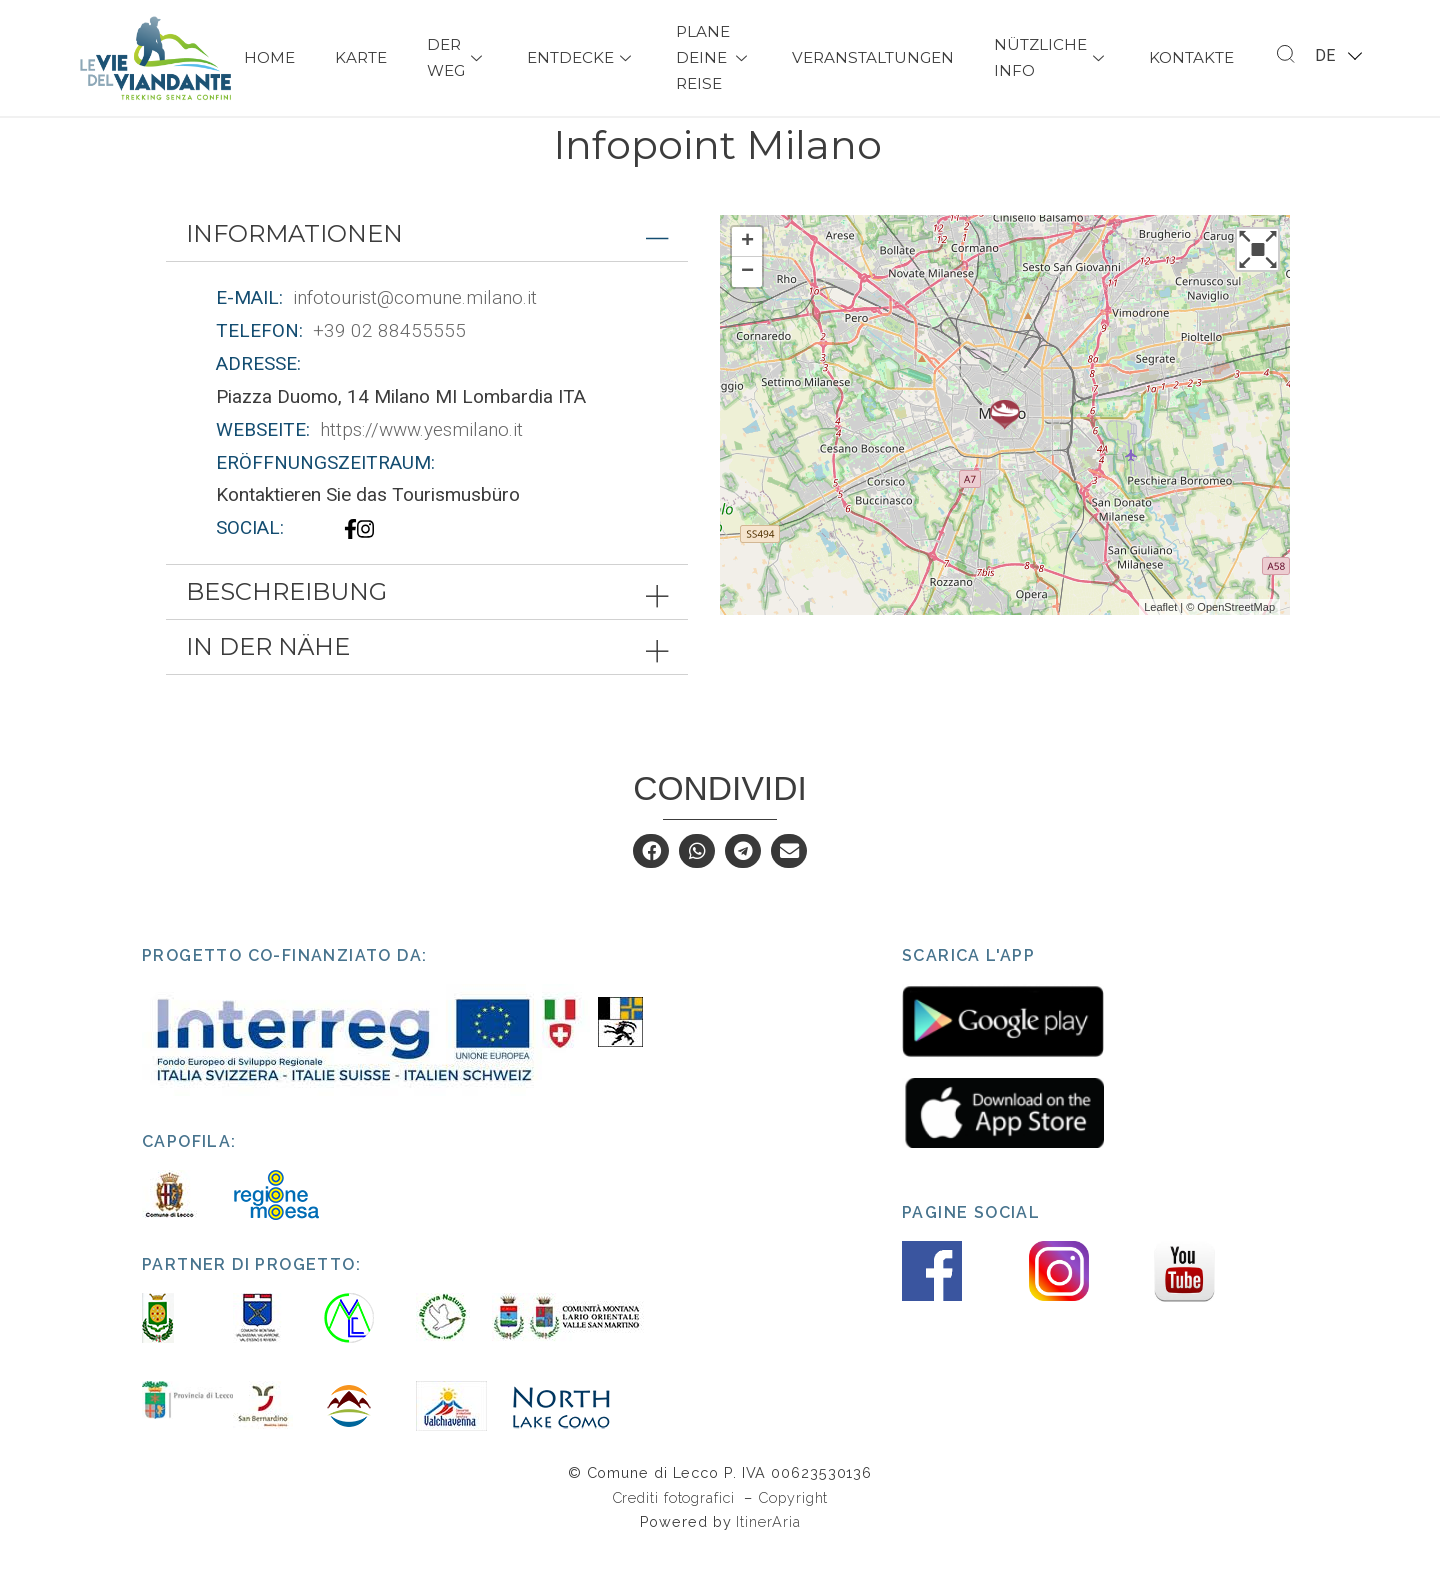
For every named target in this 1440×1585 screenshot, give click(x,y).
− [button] (747, 308)
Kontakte (1191, 57)
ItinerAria (768, 1557)
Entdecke (581, 57)
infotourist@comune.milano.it (415, 333)
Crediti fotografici (676, 1533)
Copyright (793, 1533)
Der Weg (457, 57)
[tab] (427, 270)
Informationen (294, 269)
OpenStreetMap (1236, 643)
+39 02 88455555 (389, 366)
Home (269, 57)
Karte (361, 57)
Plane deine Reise (714, 57)
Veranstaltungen (873, 57)
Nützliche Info (1051, 57)
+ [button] (747, 278)
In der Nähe (268, 682)
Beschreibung (286, 627)
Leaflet (1160, 643)
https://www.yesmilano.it (421, 465)
